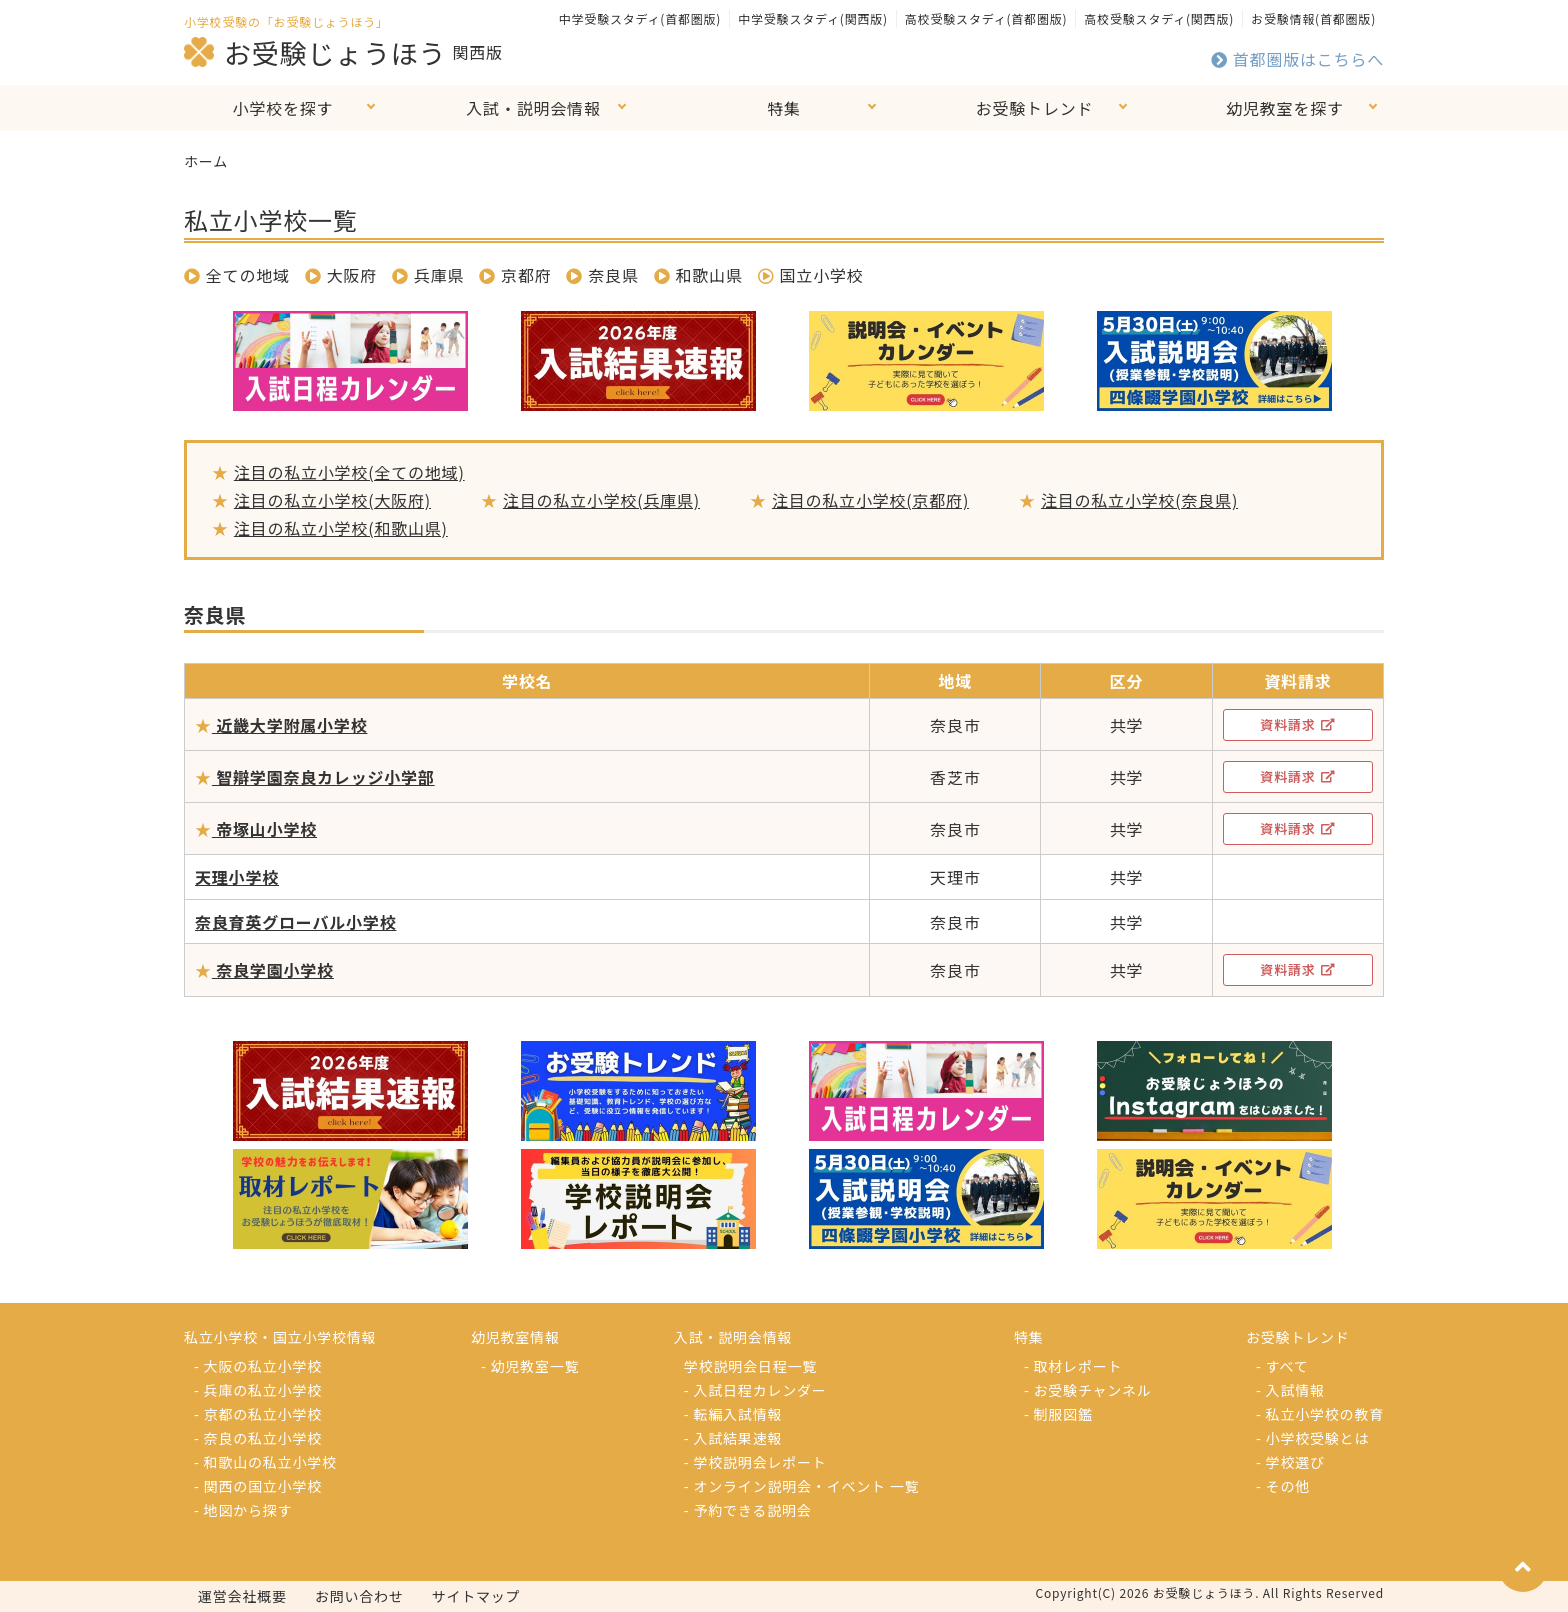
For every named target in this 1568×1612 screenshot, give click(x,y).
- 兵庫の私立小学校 (258, 1390)
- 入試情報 (1290, 1390)
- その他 (1283, 1486)
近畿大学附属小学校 (290, 725)
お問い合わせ (359, 1596)
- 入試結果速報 (733, 1438)
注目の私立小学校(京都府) (870, 500)
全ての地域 (237, 275)
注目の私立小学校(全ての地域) (349, 472)
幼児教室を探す (1285, 108)
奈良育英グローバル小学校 (295, 922)
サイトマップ (476, 1596)
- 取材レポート (1073, 1366)
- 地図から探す (243, 1510)
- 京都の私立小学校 (258, 1414)
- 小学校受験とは (1312, 1438)
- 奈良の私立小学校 (258, 1438)
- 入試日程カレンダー (755, 1390)
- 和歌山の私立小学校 (265, 1462)
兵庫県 (439, 275)
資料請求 (1297, 724)
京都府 (526, 275)
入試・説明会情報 (533, 108)
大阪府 (352, 275)
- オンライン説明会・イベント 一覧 (802, 1486)
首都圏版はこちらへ (1297, 59)
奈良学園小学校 (273, 970)
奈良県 (613, 275)
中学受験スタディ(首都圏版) (640, 18)
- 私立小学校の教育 (1320, 1414)
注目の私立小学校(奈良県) (1139, 500)
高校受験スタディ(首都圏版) (986, 18)
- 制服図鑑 (1058, 1414)
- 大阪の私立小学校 (258, 1366)
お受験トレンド (1035, 108)
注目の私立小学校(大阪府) (332, 500)
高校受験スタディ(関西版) (1159, 18)
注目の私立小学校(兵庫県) (601, 500)
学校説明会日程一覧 (750, 1366)
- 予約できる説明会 (748, 1510)
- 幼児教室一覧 (530, 1366)
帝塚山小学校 (264, 829)
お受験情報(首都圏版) (1313, 18)
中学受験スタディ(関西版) (813, 18)
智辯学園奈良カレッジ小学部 (323, 777)
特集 (784, 108)
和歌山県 (709, 275)
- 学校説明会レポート (755, 1462)
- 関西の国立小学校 (258, 1486)
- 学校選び (1290, 1462)
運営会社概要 (242, 1596)
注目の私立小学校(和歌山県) (341, 528)
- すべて (1282, 1366)
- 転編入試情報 (733, 1414)
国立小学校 (811, 275)
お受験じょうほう (315, 52)
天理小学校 (237, 877)
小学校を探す (283, 108)
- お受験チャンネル (1088, 1390)
